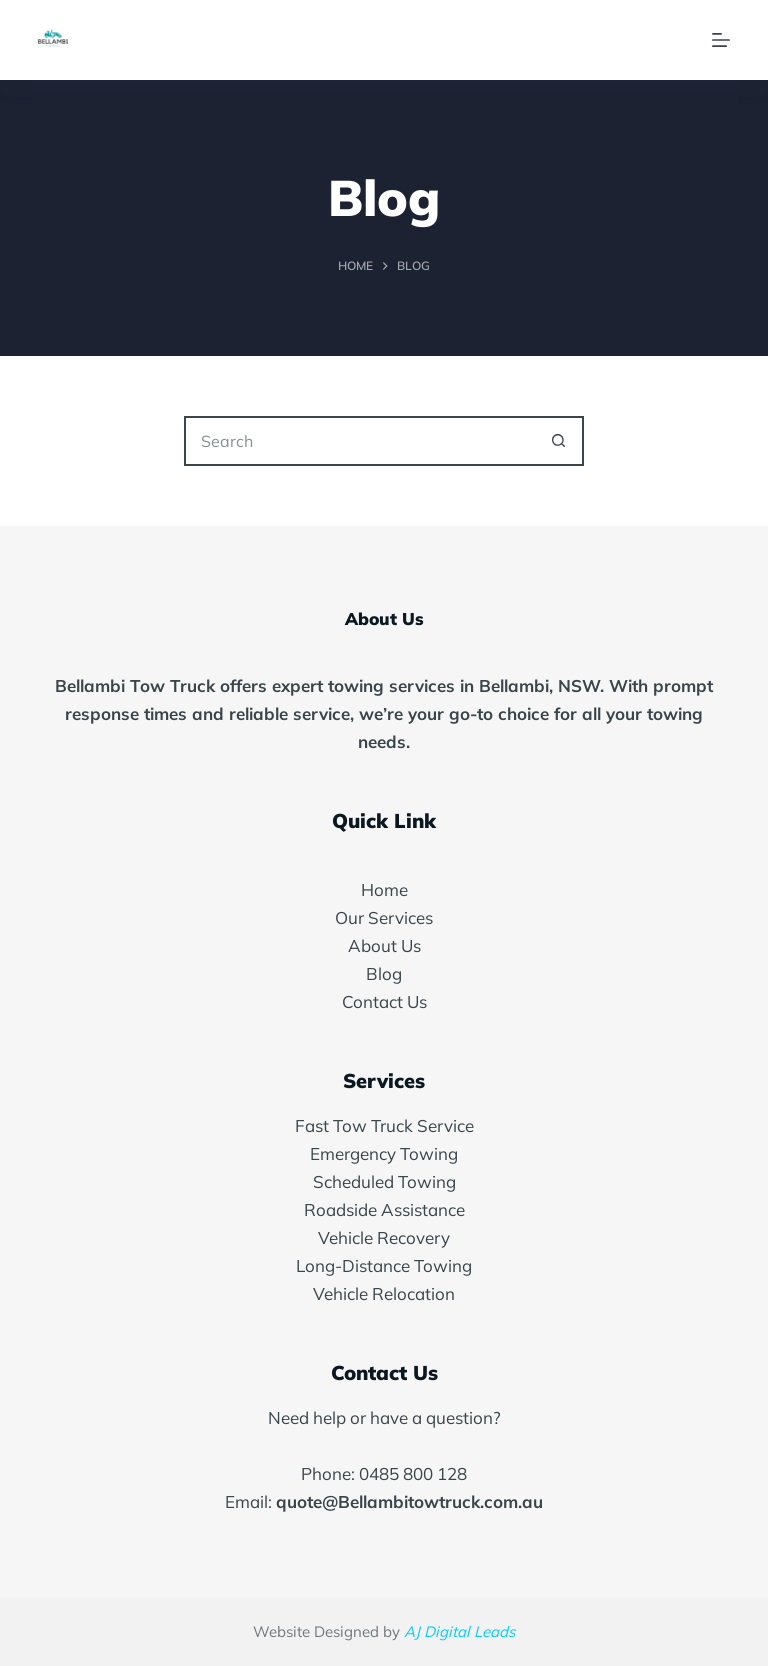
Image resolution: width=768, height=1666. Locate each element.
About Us (384, 945)
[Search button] (559, 441)
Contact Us (384, 1001)
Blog (384, 973)
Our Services (384, 917)
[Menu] (721, 40)
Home (384, 889)
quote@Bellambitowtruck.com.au (409, 1501)
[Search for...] (359, 441)
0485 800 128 (413, 1473)
